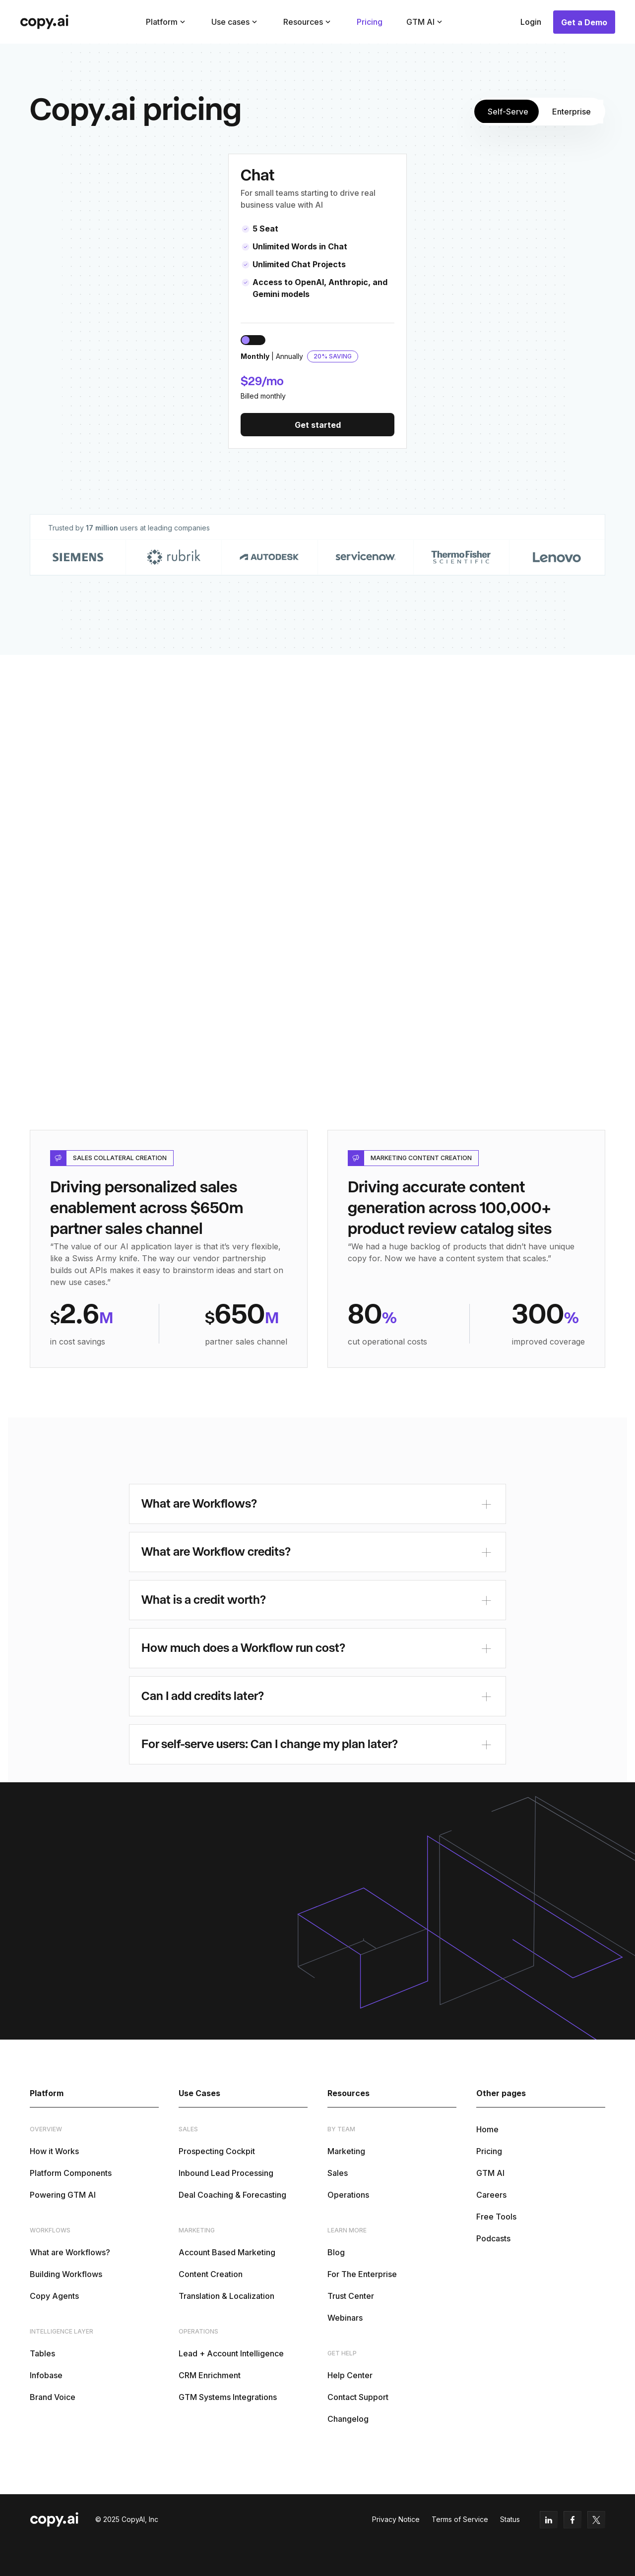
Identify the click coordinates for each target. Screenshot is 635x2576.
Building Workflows (66, 2274)
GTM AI (490, 2173)
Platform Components (71, 2173)
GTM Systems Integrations (228, 2397)
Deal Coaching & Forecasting (232, 2195)
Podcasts (493, 2238)
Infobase (46, 2375)
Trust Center (350, 2296)
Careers (491, 2195)
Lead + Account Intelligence (231, 2353)
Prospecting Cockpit (217, 2151)
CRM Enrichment (210, 2375)
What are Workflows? (70, 2252)
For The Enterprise (362, 2274)
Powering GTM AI (63, 2195)
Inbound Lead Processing (226, 2173)
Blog (336, 2252)
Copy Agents (54, 2296)
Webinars (345, 2318)
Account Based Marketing (227, 2252)
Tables (42, 2353)
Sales (337, 2173)
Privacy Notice (396, 2519)
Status (510, 2519)
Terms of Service (460, 2519)
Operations (348, 2195)
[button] (166, 22)
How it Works (54, 2151)
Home (487, 2129)
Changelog (348, 2419)
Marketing (346, 2151)
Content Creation (211, 2274)
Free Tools (496, 2217)
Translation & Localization (226, 2296)
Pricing (369, 22)
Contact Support (357, 2397)
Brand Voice (52, 2397)
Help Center (350, 2375)
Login (530, 22)
